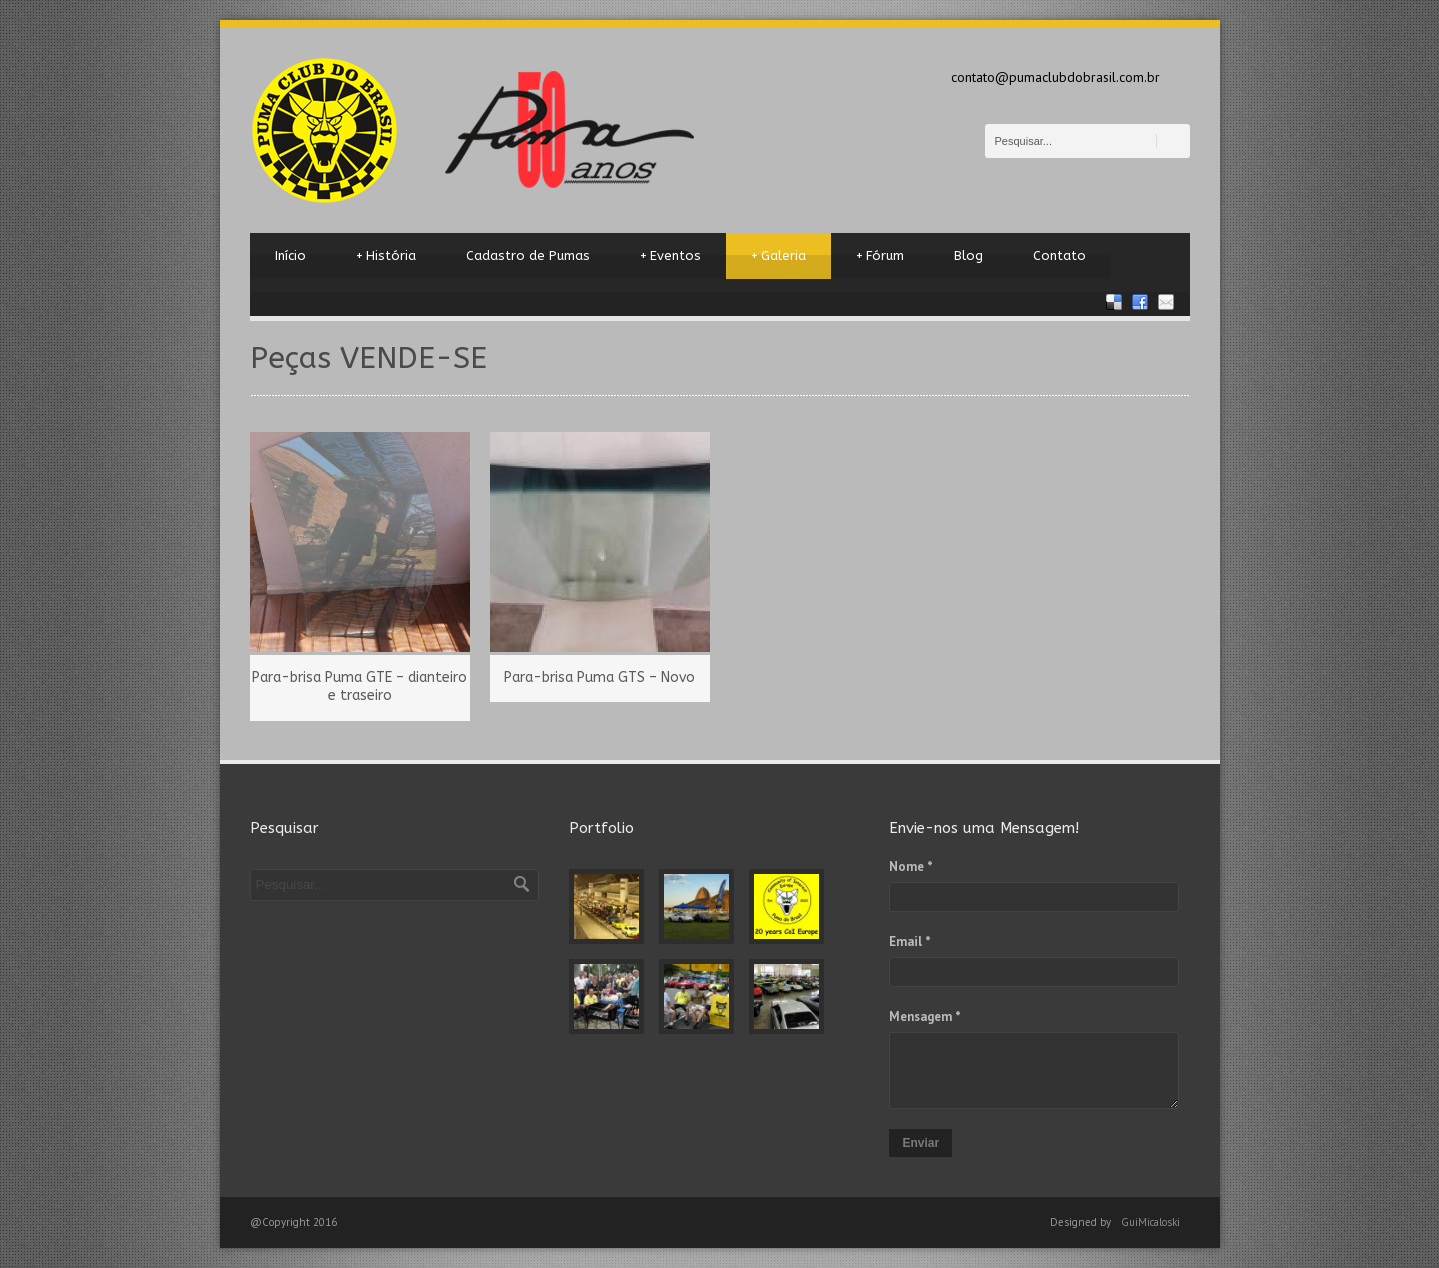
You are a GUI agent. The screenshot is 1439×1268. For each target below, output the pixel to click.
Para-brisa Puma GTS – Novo (599, 677)
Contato (1059, 255)
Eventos (670, 256)
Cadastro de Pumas (528, 255)
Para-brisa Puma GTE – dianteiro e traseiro (359, 686)
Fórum (880, 256)
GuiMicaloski (1150, 1222)
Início (290, 255)
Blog (968, 255)
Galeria (778, 256)
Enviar (920, 1143)
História (386, 256)
